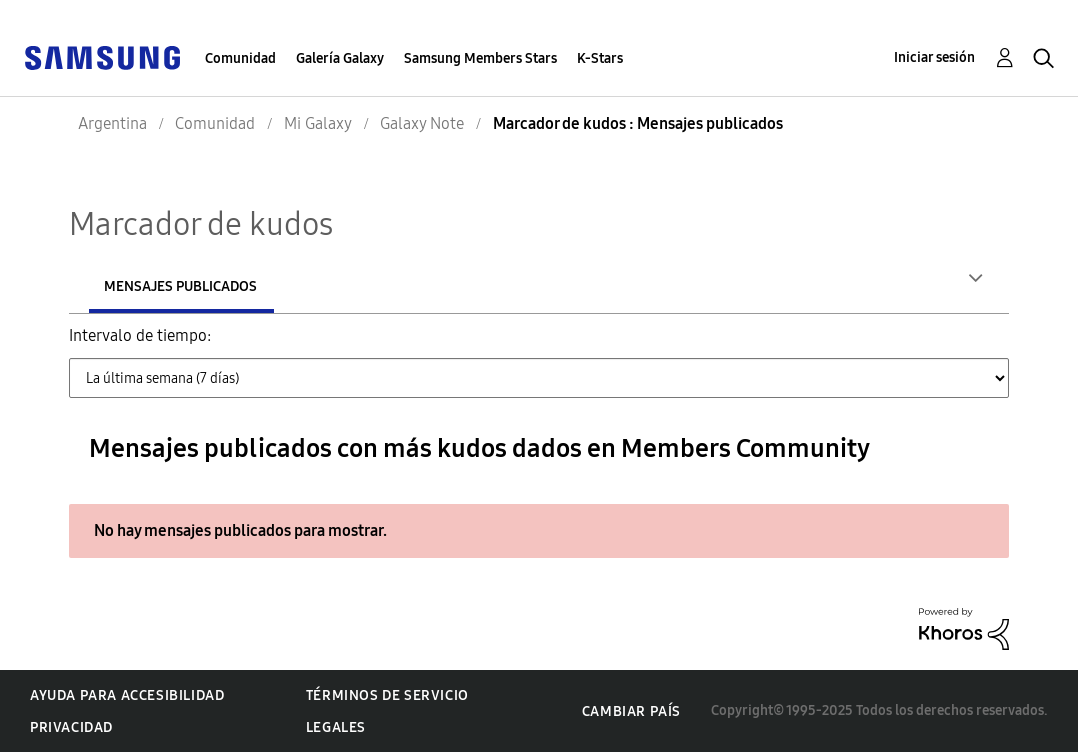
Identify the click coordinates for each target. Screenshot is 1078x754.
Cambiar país (631, 713)
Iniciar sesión (934, 57)
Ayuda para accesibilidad (127, 697)
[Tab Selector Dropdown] (539, 380)
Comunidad (240, 58)
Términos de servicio (387, 697)
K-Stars (600, 58)
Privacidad (71, 729)
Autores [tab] (133, 286)
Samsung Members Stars (480, 58)
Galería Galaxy (340, 58)
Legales (336, 729)
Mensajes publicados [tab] (311, 286)
